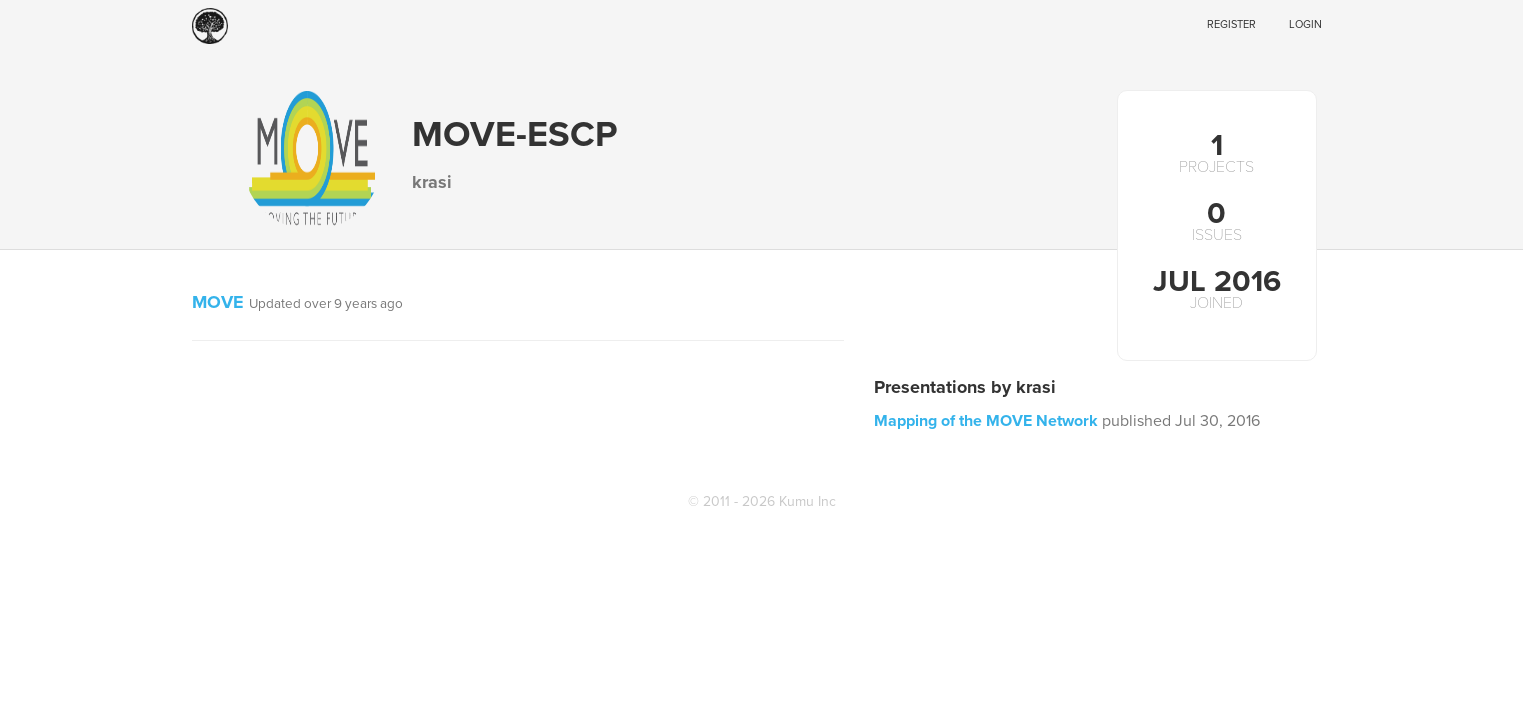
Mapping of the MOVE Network (986, 421)
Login (1305, 24)
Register (1231, 24)
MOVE (218, 302)
